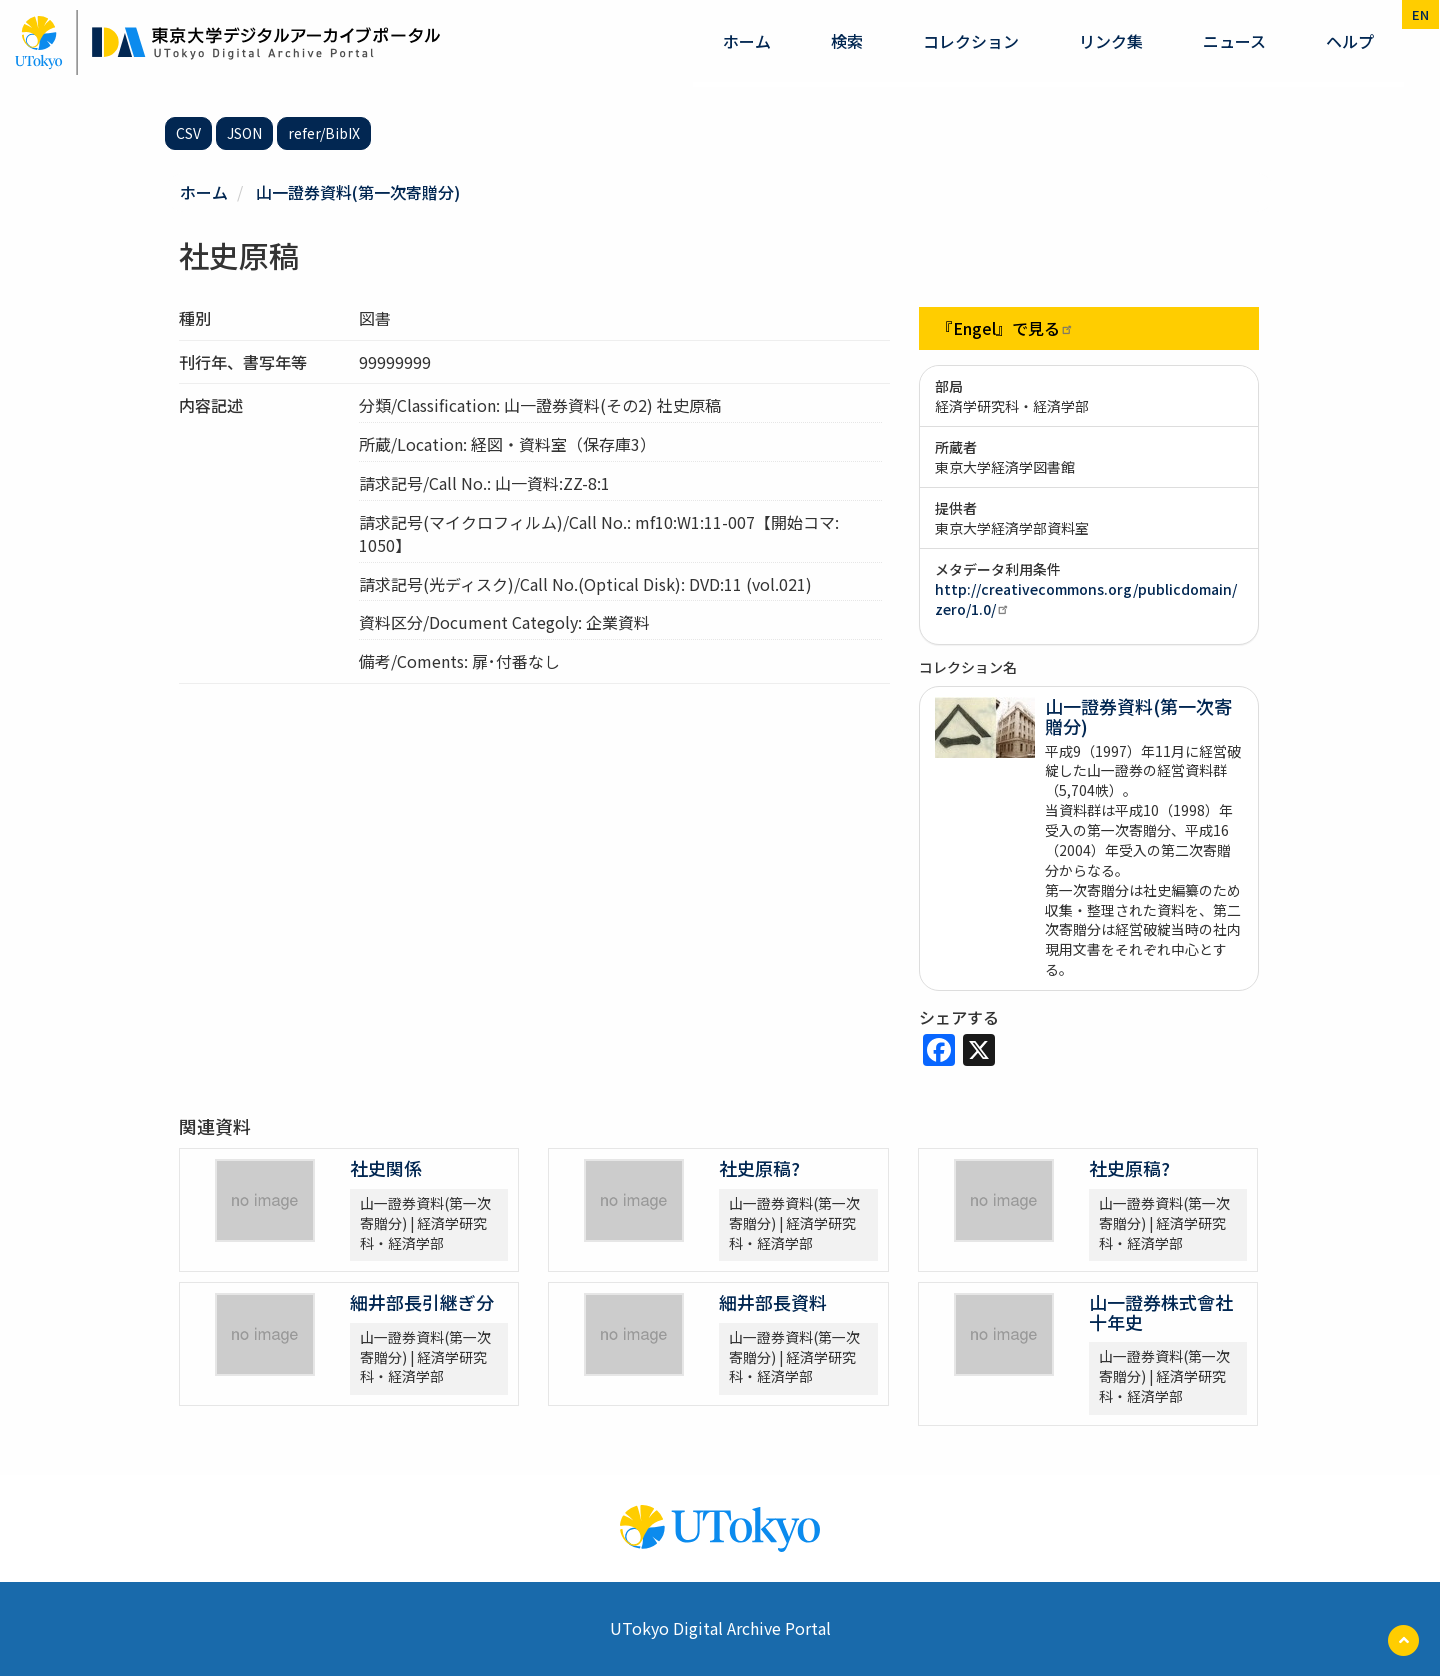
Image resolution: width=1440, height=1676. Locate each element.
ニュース (1234, 41)
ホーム (747, 41)
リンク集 (1111, 41)
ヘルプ (1350, 41)
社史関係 (386, 1168)
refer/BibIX (324, 133)
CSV (188, 133)
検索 (847, 41)
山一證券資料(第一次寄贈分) (358, 192)
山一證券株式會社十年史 (1161, 1312)
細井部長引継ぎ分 (422, 1302)
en (1420, 14)
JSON (244, 133)
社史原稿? (759, 1168)
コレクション (971, 41)
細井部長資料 (773, 1302)
